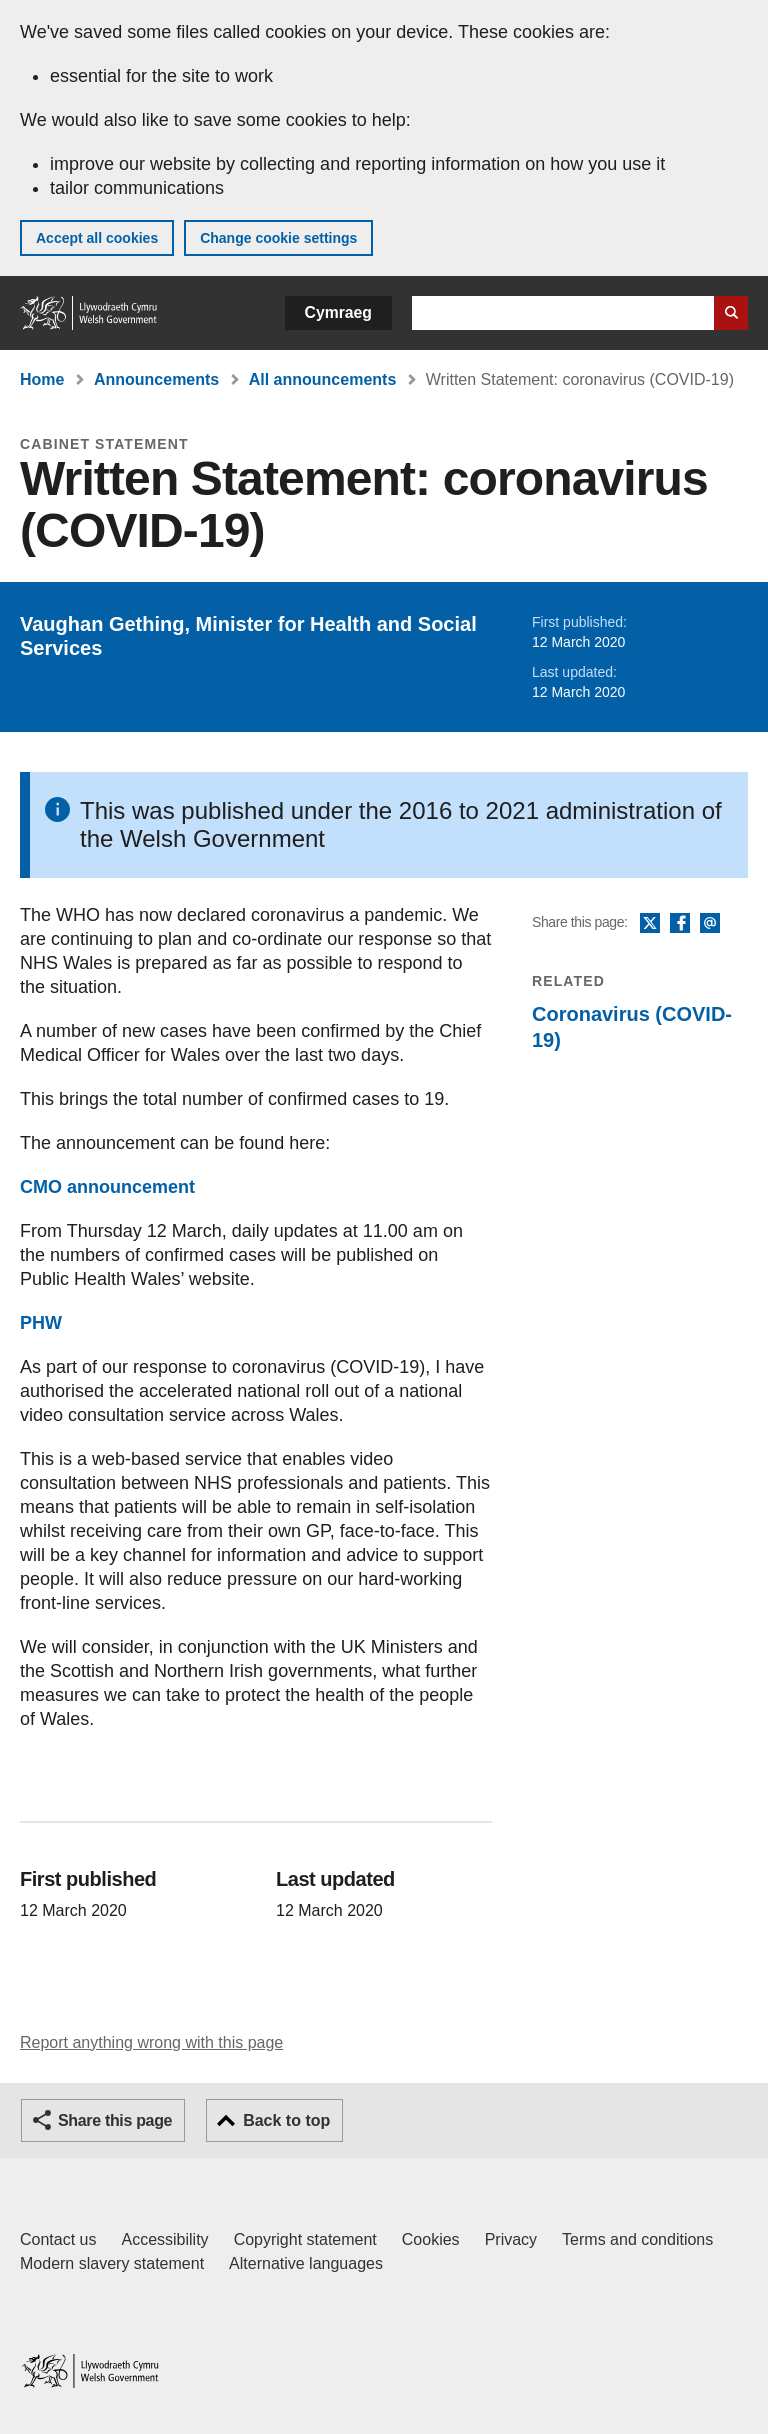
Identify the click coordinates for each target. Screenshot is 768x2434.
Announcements (156, 379)
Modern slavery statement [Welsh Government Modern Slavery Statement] (112, 2263)
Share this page (115, 2120)
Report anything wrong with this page (151, 2042)
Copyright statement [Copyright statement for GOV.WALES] (305, 2239)
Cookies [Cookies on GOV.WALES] (431, 2239)
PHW (41, 1323)
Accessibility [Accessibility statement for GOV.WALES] (164, 2239)
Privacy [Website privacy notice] (511, 2239)
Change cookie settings (278, 238)
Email (710, 924)
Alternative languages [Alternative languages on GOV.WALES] (306, 2263)
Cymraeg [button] (338, 312)
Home (42, 379)
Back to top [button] (286, 2120)
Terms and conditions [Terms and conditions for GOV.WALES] (637, 2239)
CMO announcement (107, 1187)
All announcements (323, 379)
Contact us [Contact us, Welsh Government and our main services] (58, 2239)
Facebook (680, 924)
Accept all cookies (97, 238)
